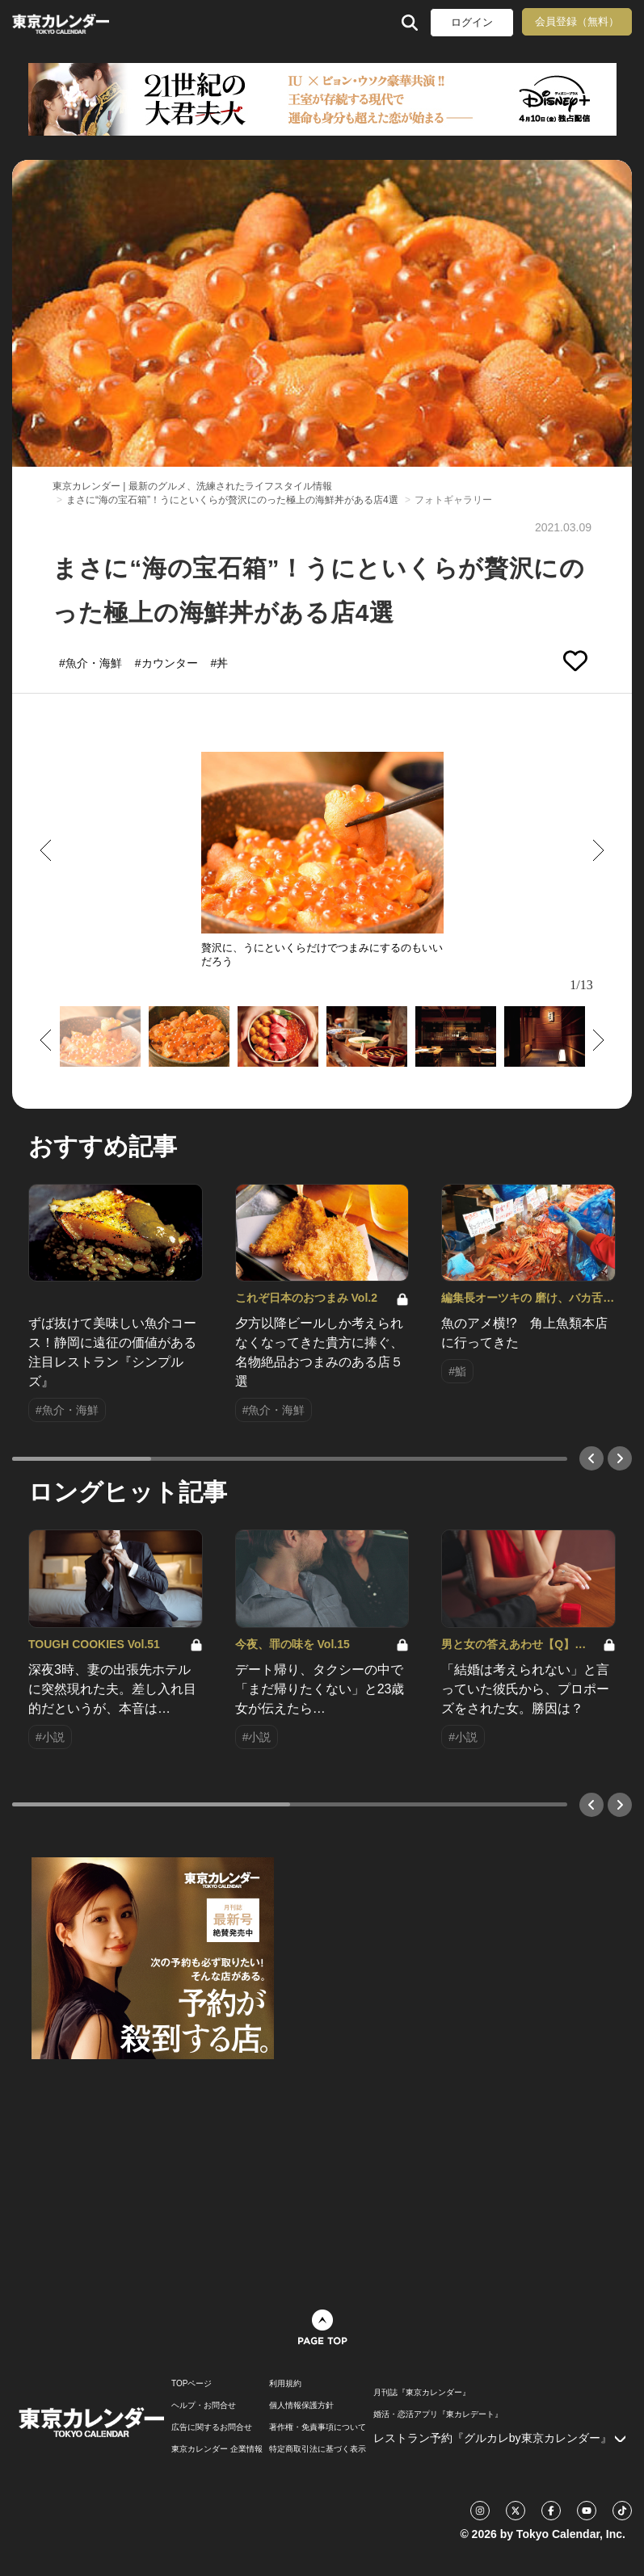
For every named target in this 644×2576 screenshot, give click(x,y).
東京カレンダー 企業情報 (217, 2449)
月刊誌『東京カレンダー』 (421, 2393)
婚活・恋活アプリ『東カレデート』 (438, 2414)
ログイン (472, 22)
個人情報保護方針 (301, 2406)
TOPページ (191, 2384)
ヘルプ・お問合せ (203, 2406)
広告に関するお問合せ (211, 2427)
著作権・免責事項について (317, 2427)
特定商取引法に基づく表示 (317, 2449)
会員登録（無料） (577, 21)
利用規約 (285, 2384)
